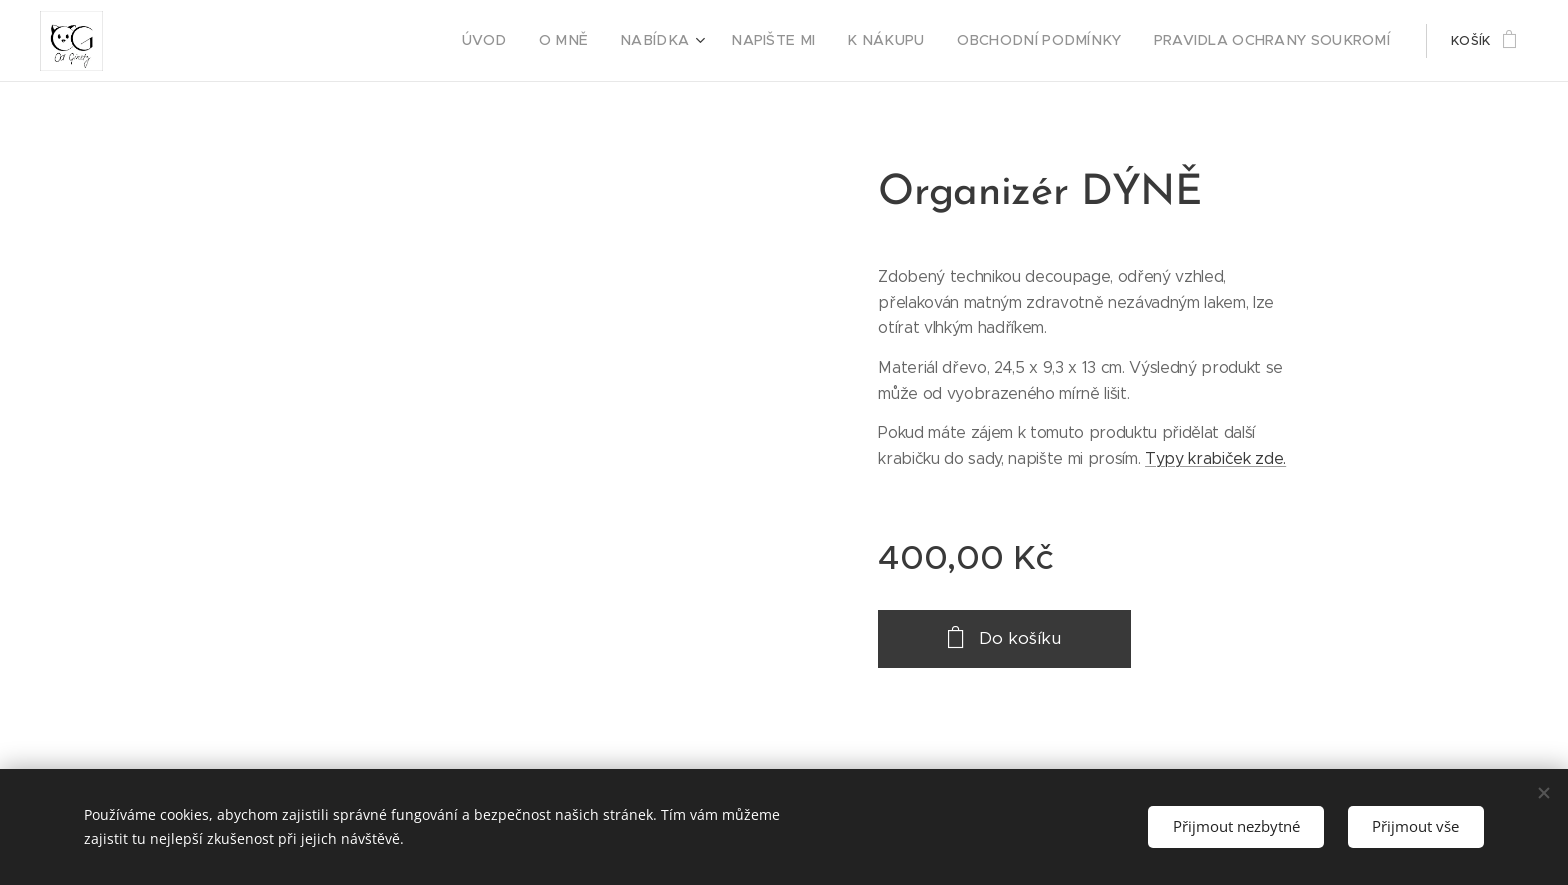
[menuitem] (551, 41)
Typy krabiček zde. (1215, 458)
